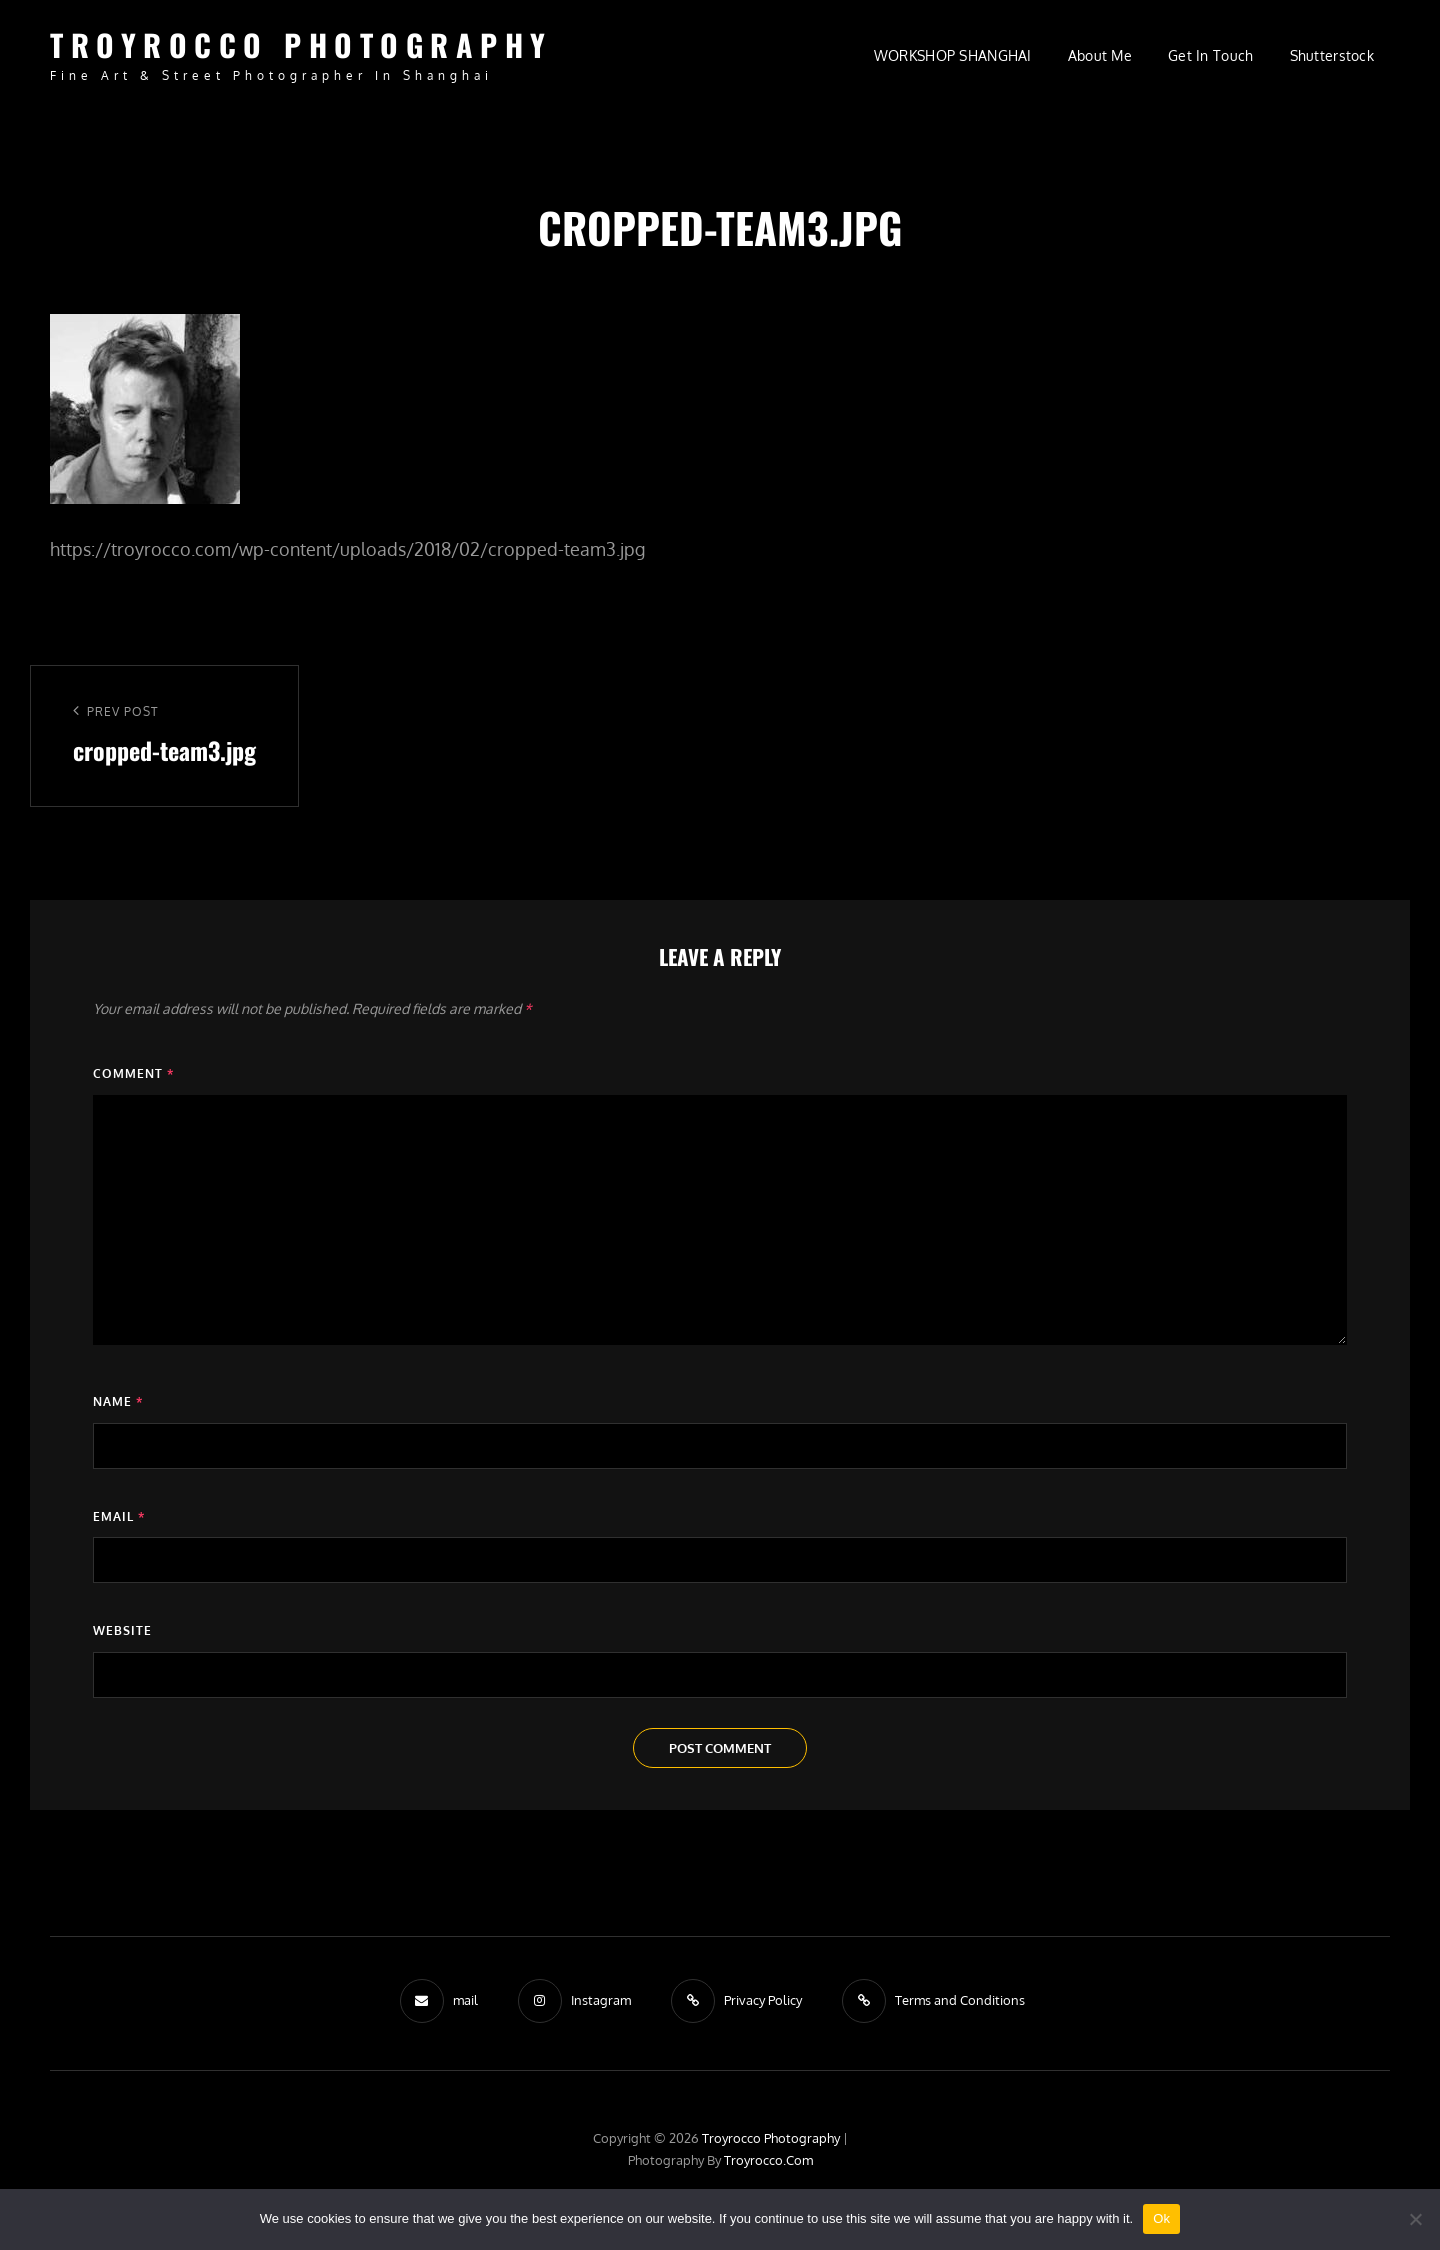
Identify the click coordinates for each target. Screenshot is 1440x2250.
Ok (1161, 2218)
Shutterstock (1332, 55)
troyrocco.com (768, 2160)
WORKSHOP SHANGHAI (953, 55)
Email (119, 1516)
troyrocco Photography (301, 44)
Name (118, 1401)
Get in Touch (1210, 55)
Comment (133, 1073)
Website (122, 1630)
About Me (1100, 55)
